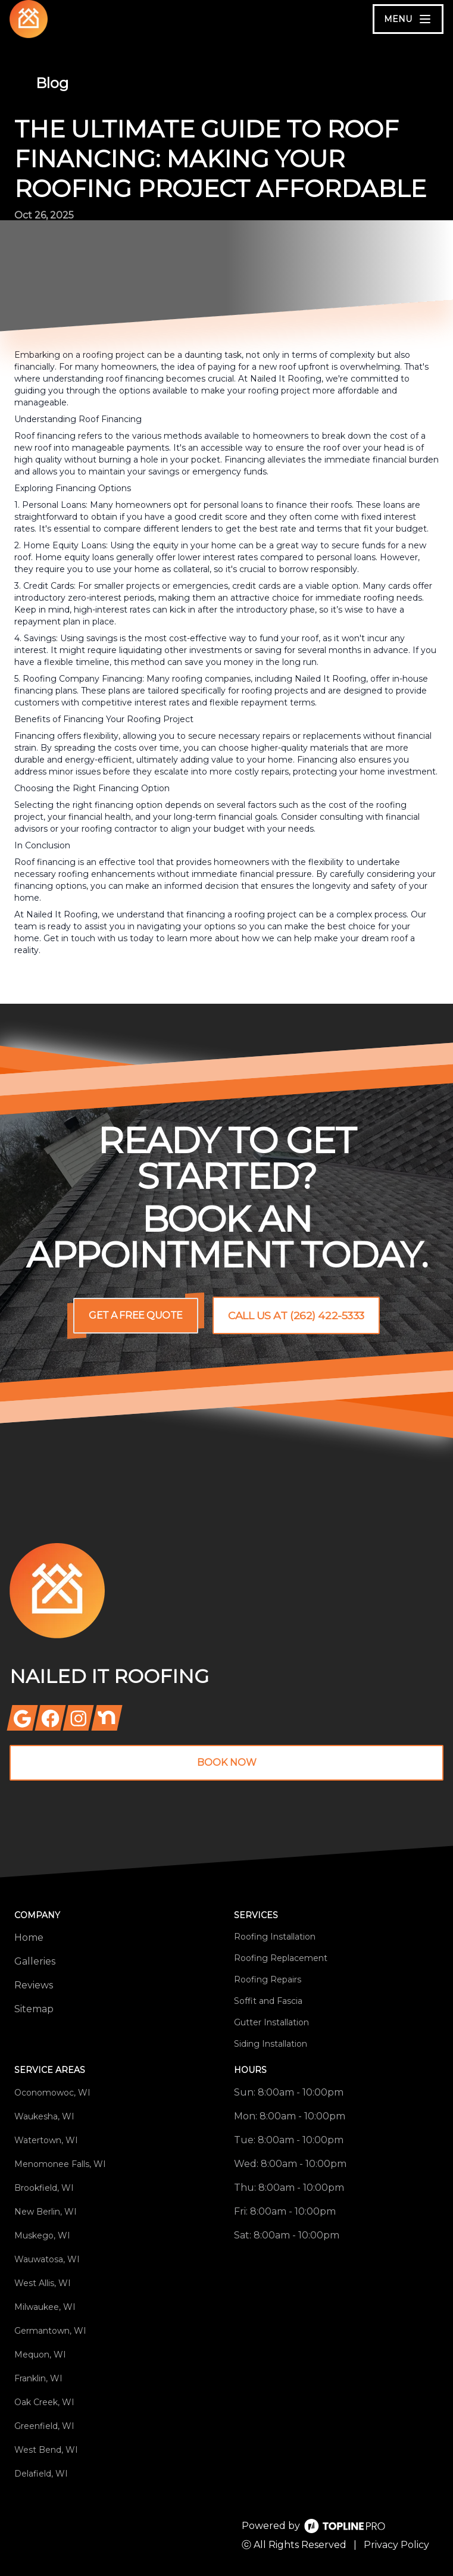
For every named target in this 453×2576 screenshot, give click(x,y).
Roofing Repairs (267, 1979)
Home (28, 1937)
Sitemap (34, 2009)
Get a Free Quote (135, 1315)
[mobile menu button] (408, 19)
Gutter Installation (271, 2022)
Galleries (34, 1961)
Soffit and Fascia (268, 2001)
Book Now (227, 1762)
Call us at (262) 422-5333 (296, 1315)
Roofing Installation (274, 1936)
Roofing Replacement (280, 1958)
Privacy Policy (396, 2544)
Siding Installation (270, 2043)
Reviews (33, 1985)
